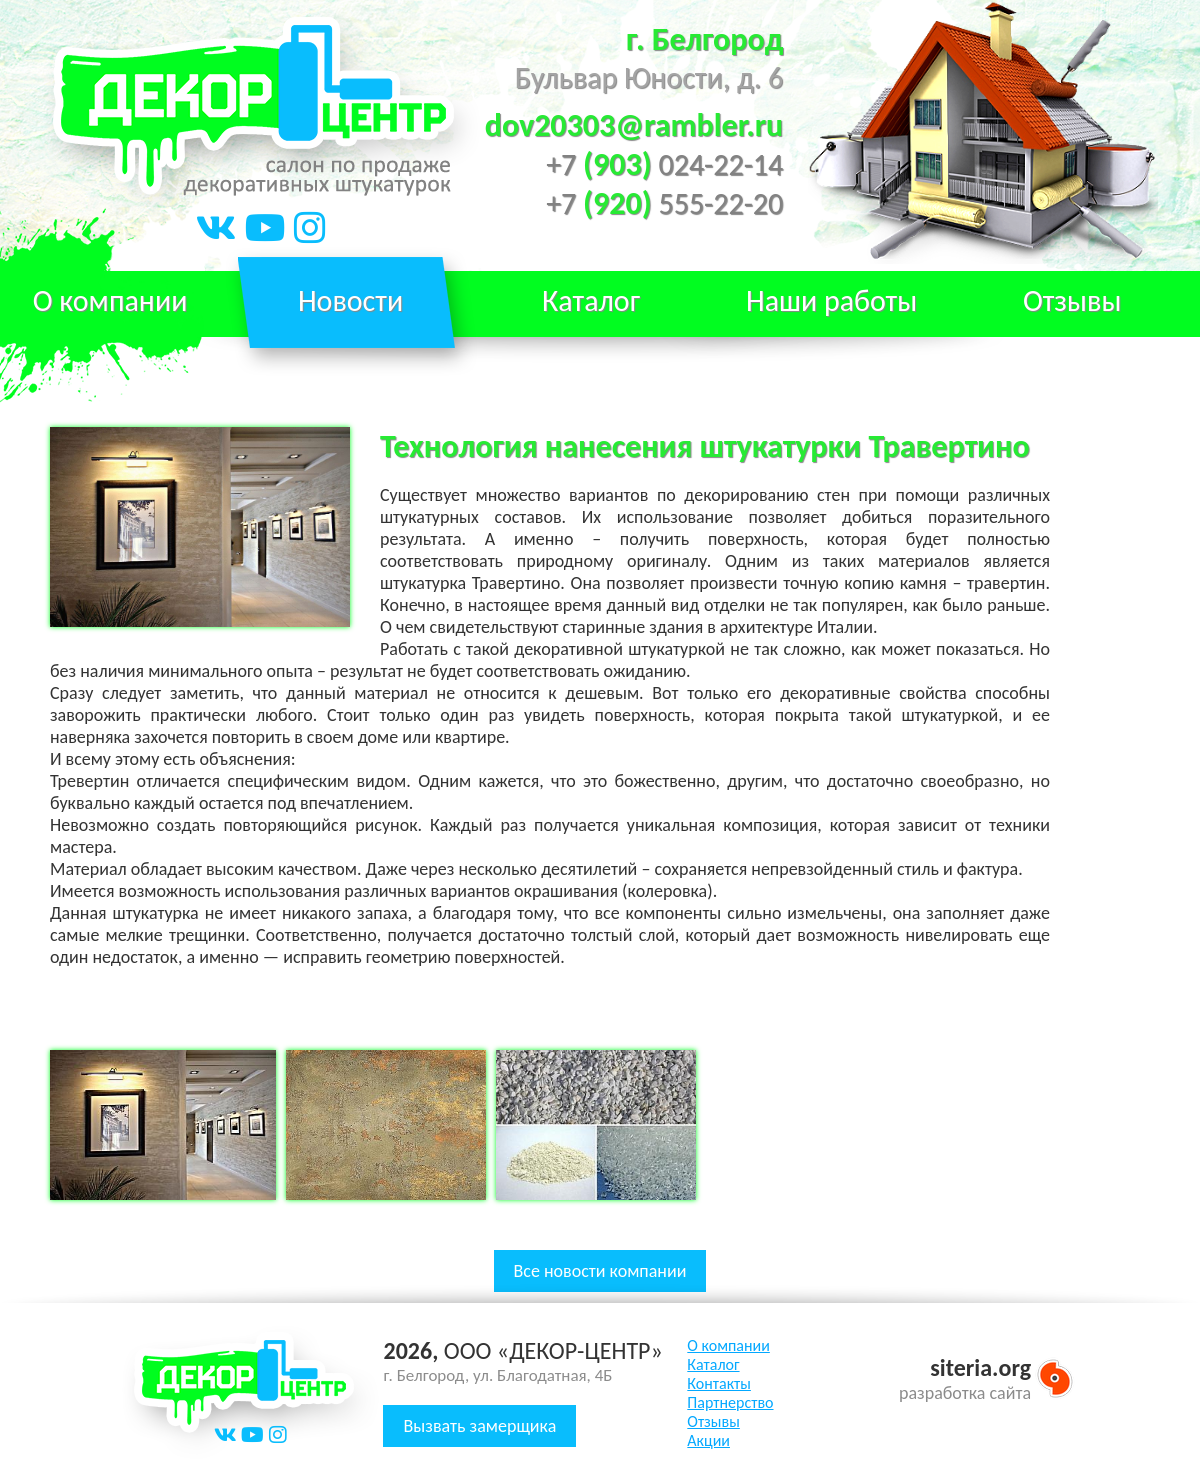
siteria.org (980, 1367)
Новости (350, 300)
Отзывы (1072, 300)
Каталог (713, 1364)
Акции (708, 1440)
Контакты (719, 1383)
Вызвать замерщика (479, 1426)
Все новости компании (600, 1271)
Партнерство (730, 1402)
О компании (728, 1345)
